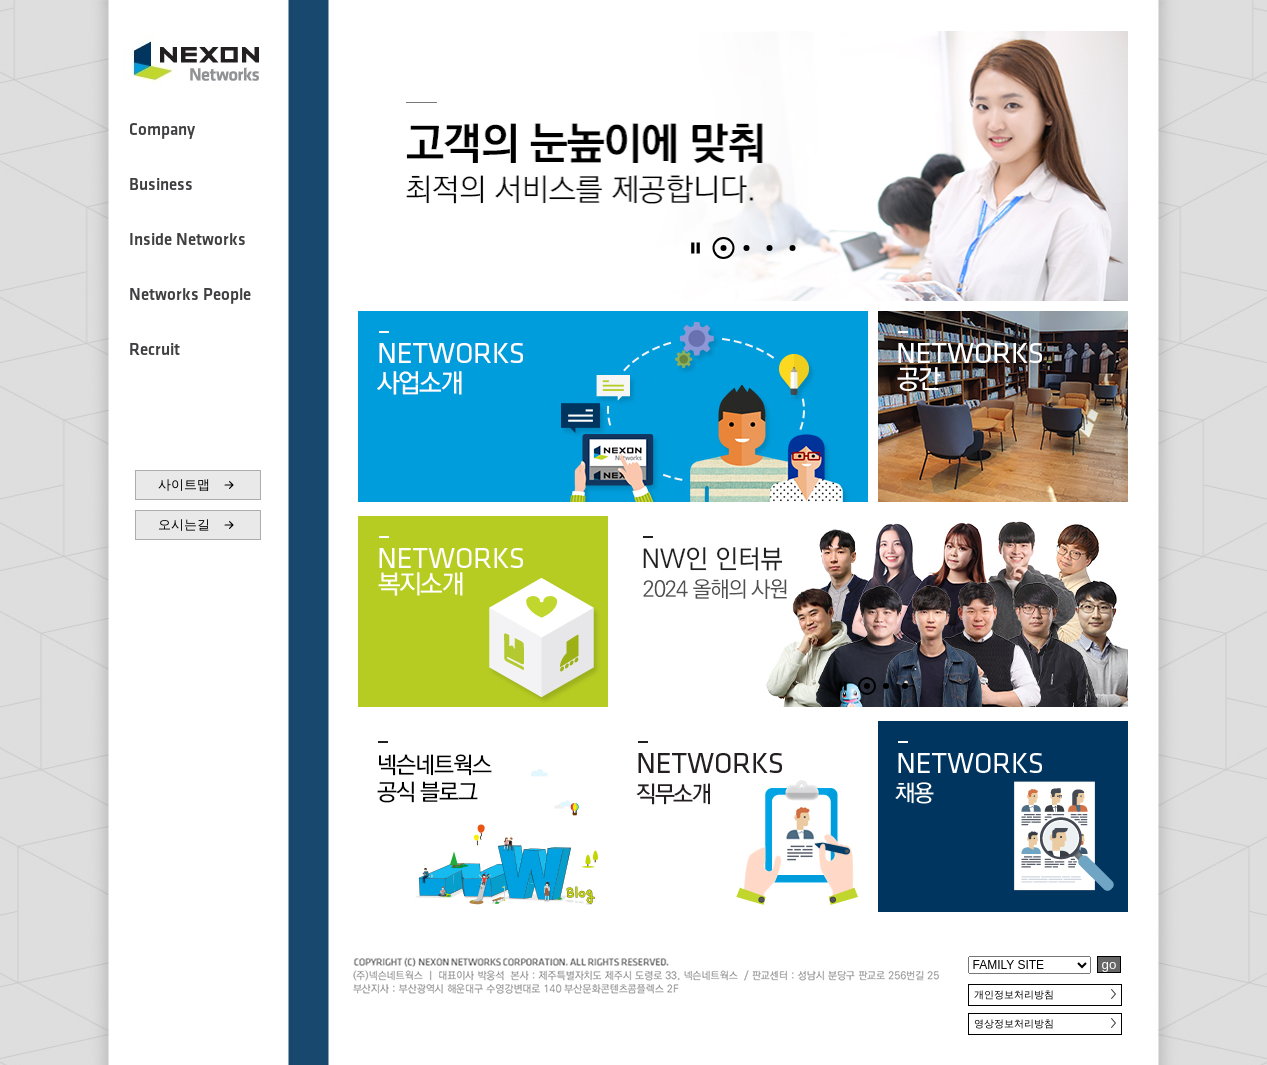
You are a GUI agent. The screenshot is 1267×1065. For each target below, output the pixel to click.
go (1109, 964)
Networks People (190, 295)
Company (162, 130)
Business (161, 185)
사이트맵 (198, 485)
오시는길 (198, 525)
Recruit (154, 350)
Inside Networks (187, 240)
